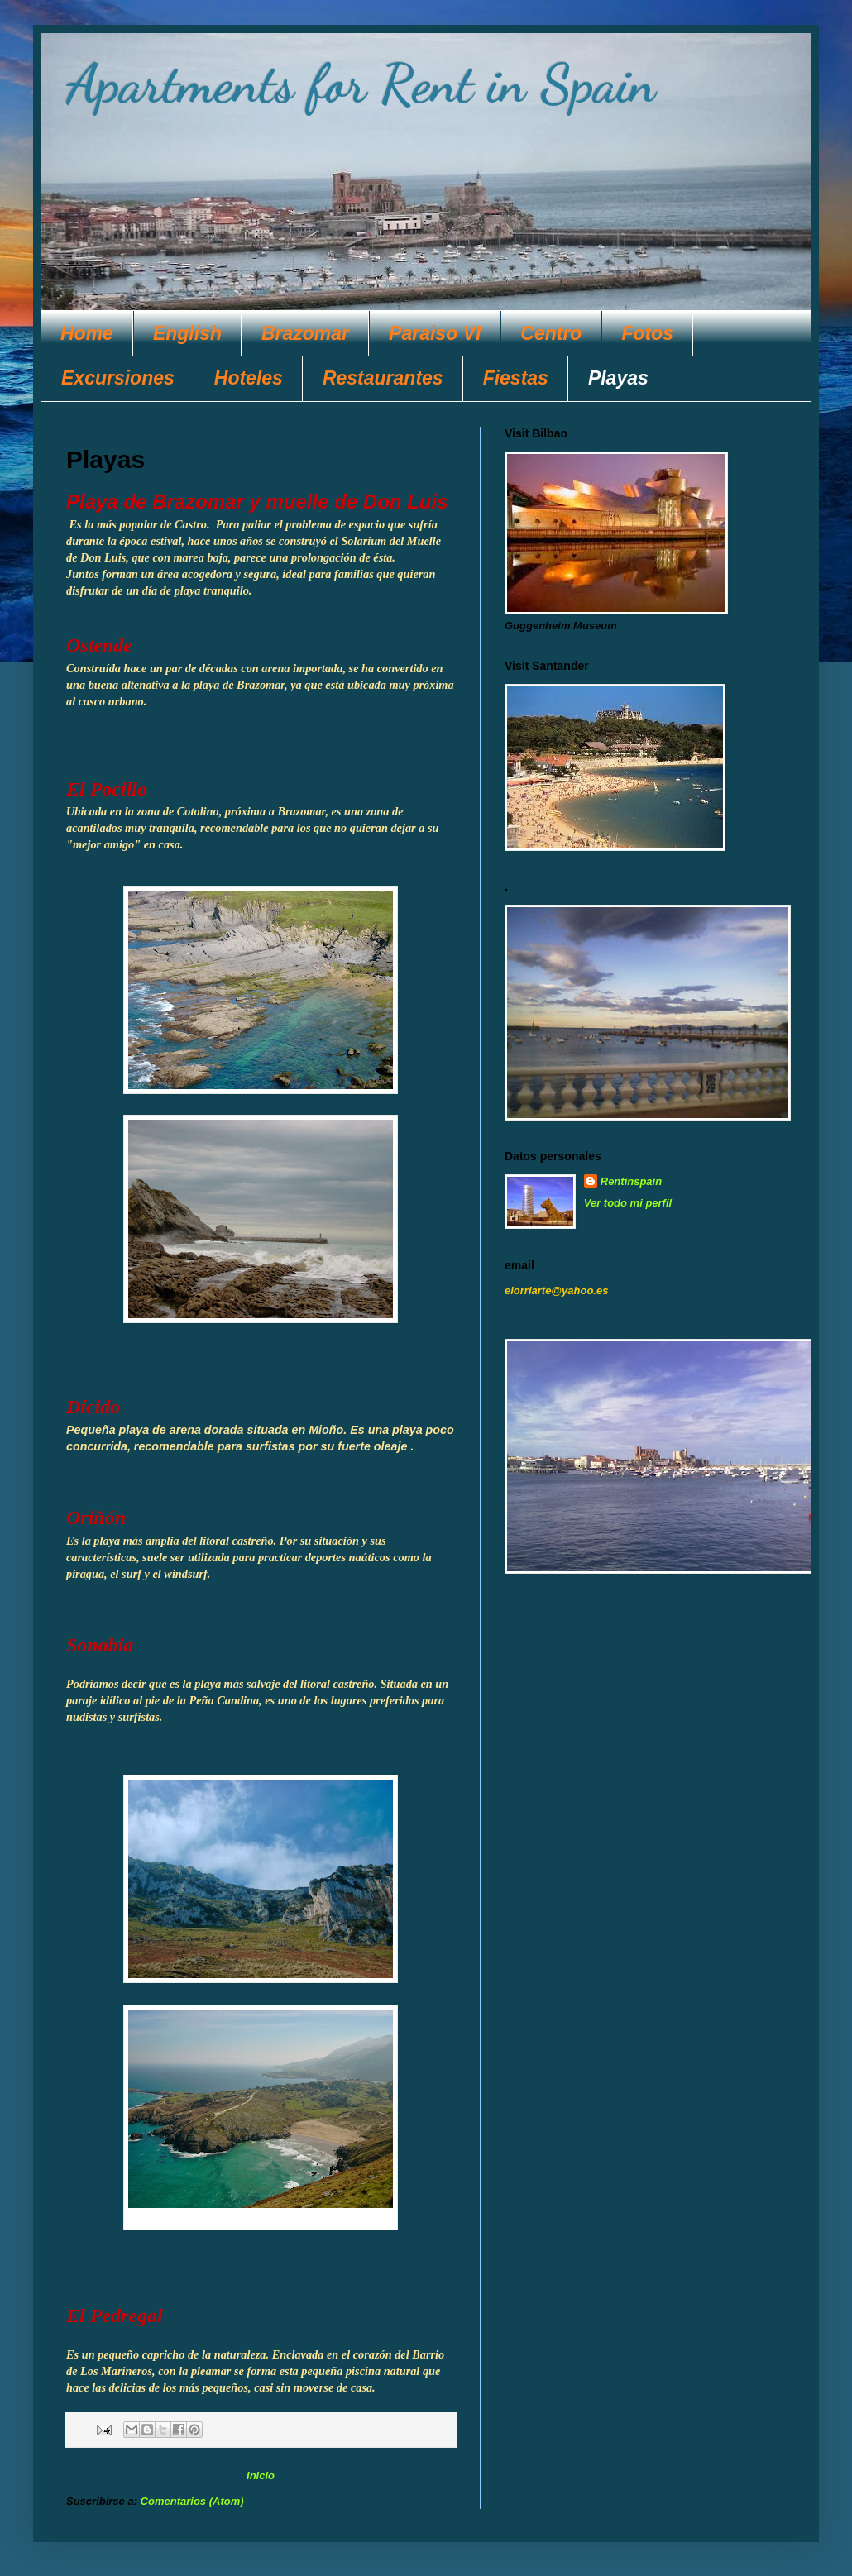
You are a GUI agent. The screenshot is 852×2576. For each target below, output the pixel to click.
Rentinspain (631, 1181)
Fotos (647, 333)
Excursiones (118, 378)
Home (86, 333)
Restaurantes (383, 378)
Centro (551, 333)
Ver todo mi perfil (628, 1203)
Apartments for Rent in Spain (361, 83)
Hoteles (248, 378)
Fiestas (515, 378)
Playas (618, 378)
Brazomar (305, 333)
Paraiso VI (435, 333)
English (187, 333)
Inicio (261, 2475)
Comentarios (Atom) (192, 2501)
